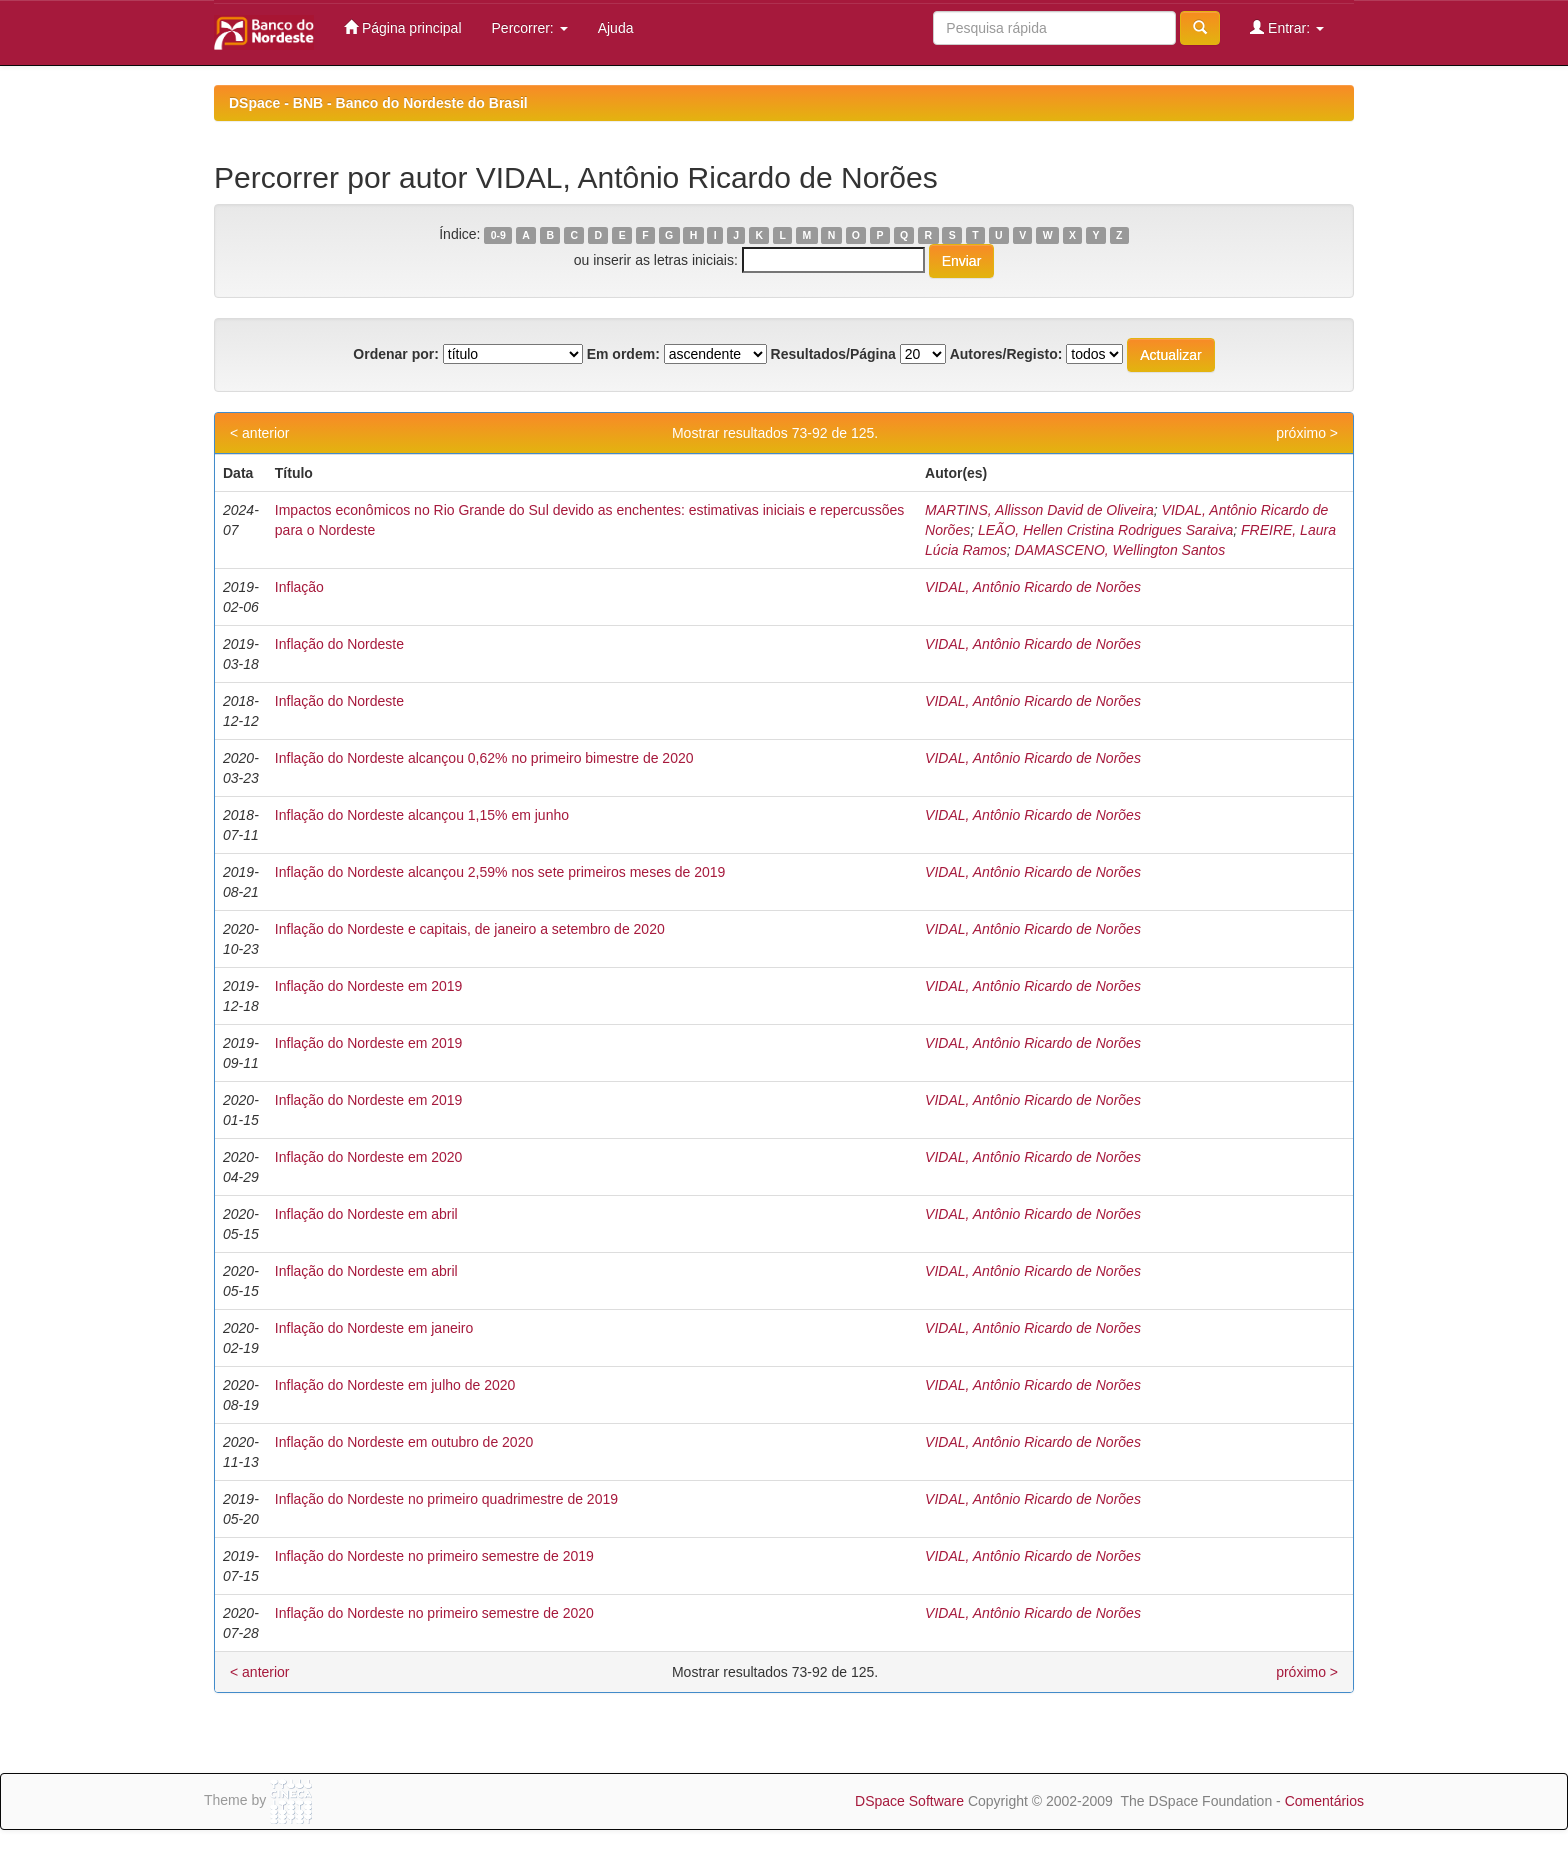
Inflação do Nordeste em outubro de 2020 (404, 1442)
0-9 (498, 235)
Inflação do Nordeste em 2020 (369, 1157)
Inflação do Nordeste (339, 644)
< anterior (260, 433)
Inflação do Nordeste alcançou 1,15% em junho (422, 815)
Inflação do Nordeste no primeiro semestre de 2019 (434, 1556)
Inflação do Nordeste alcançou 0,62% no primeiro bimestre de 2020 (484, 758)
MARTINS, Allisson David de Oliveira (1039, 510)
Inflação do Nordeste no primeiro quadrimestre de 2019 (446, 1499)
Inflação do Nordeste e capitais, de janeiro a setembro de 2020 (470, 929)
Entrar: (1287, 27)
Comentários (1324, 1801)
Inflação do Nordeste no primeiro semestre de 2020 (434, 1613)
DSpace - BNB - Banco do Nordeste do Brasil (378, 103)
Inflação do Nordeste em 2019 (369, 986)
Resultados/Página (833, 354)
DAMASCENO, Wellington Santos (1120, 550)
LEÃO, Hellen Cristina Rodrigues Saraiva (1105, 530)
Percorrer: (530, 28)
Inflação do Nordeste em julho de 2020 (395, 1385)
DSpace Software (909, 1801)
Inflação (299, 587)
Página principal (403, 27)
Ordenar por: (396, 354)
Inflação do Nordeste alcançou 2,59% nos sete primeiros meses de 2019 (500, 872)
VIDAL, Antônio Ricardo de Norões (1033, 587)
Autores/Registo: (1006, 354)
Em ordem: (623, 354)
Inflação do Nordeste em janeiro (374, 1328)
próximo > (1307, 433)
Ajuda (616, 28)
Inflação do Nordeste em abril (366, 1214)
